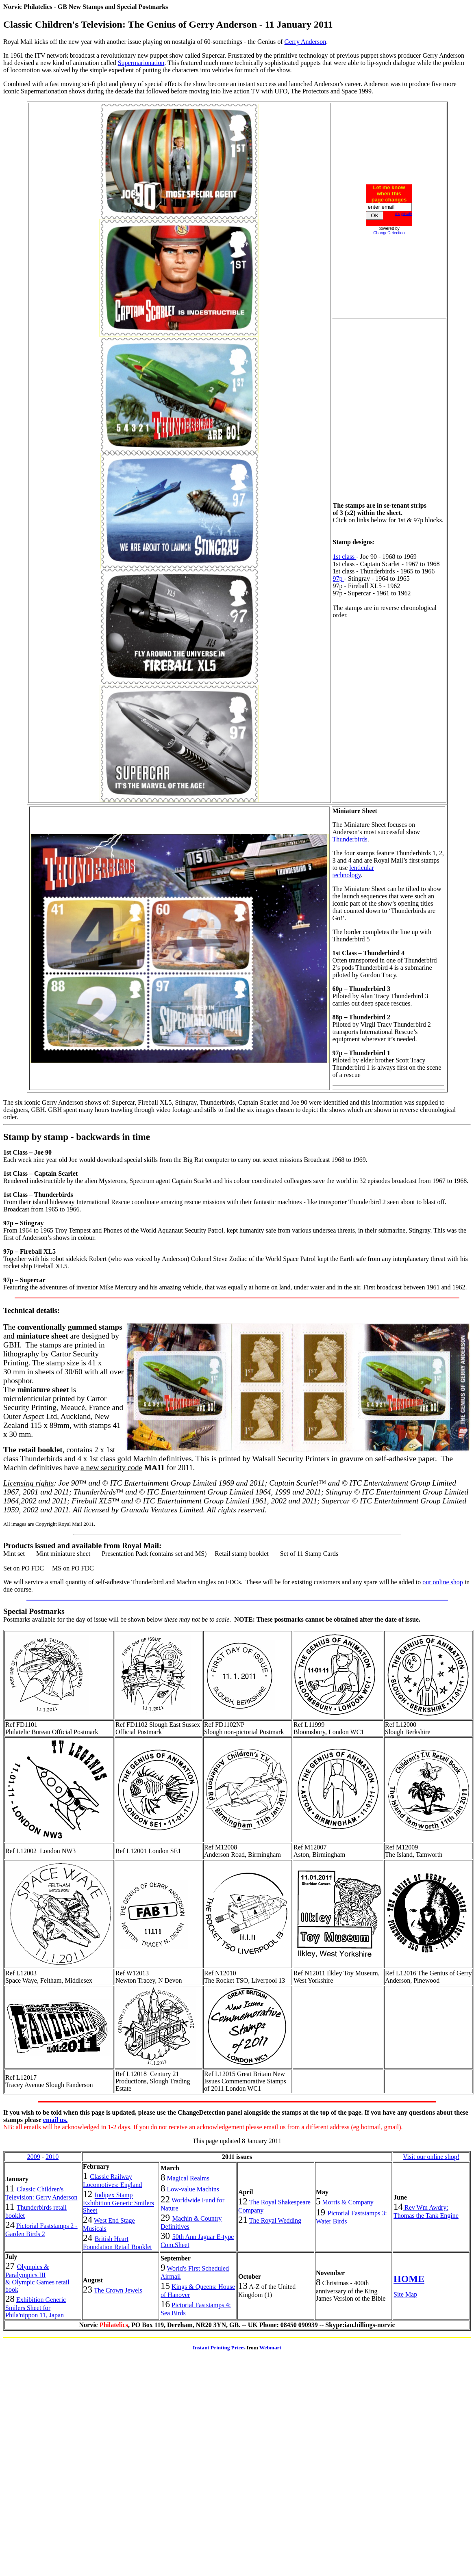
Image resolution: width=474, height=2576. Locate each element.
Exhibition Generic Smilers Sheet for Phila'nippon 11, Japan (35, 2307)
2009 (33, 2156)
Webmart (270, 2348)
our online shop (442, 1582)
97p (338, 578)
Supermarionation (141, 62)
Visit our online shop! (431, 2156)
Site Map (405, 2294)
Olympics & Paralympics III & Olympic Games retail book (37, 2278)
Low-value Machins (193, 2189)
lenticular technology (353, 871)
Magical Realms (188, 2178)
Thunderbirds (350, 839)
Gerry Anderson (305, 41)
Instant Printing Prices (219, 2348)
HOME (409, 2278)
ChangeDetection (388, 233)
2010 (52, 2156)
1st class (344, 556)
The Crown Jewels (118, 2290)
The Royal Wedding (275, 2220)
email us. (55, 2119)
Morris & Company (348, 2202)
